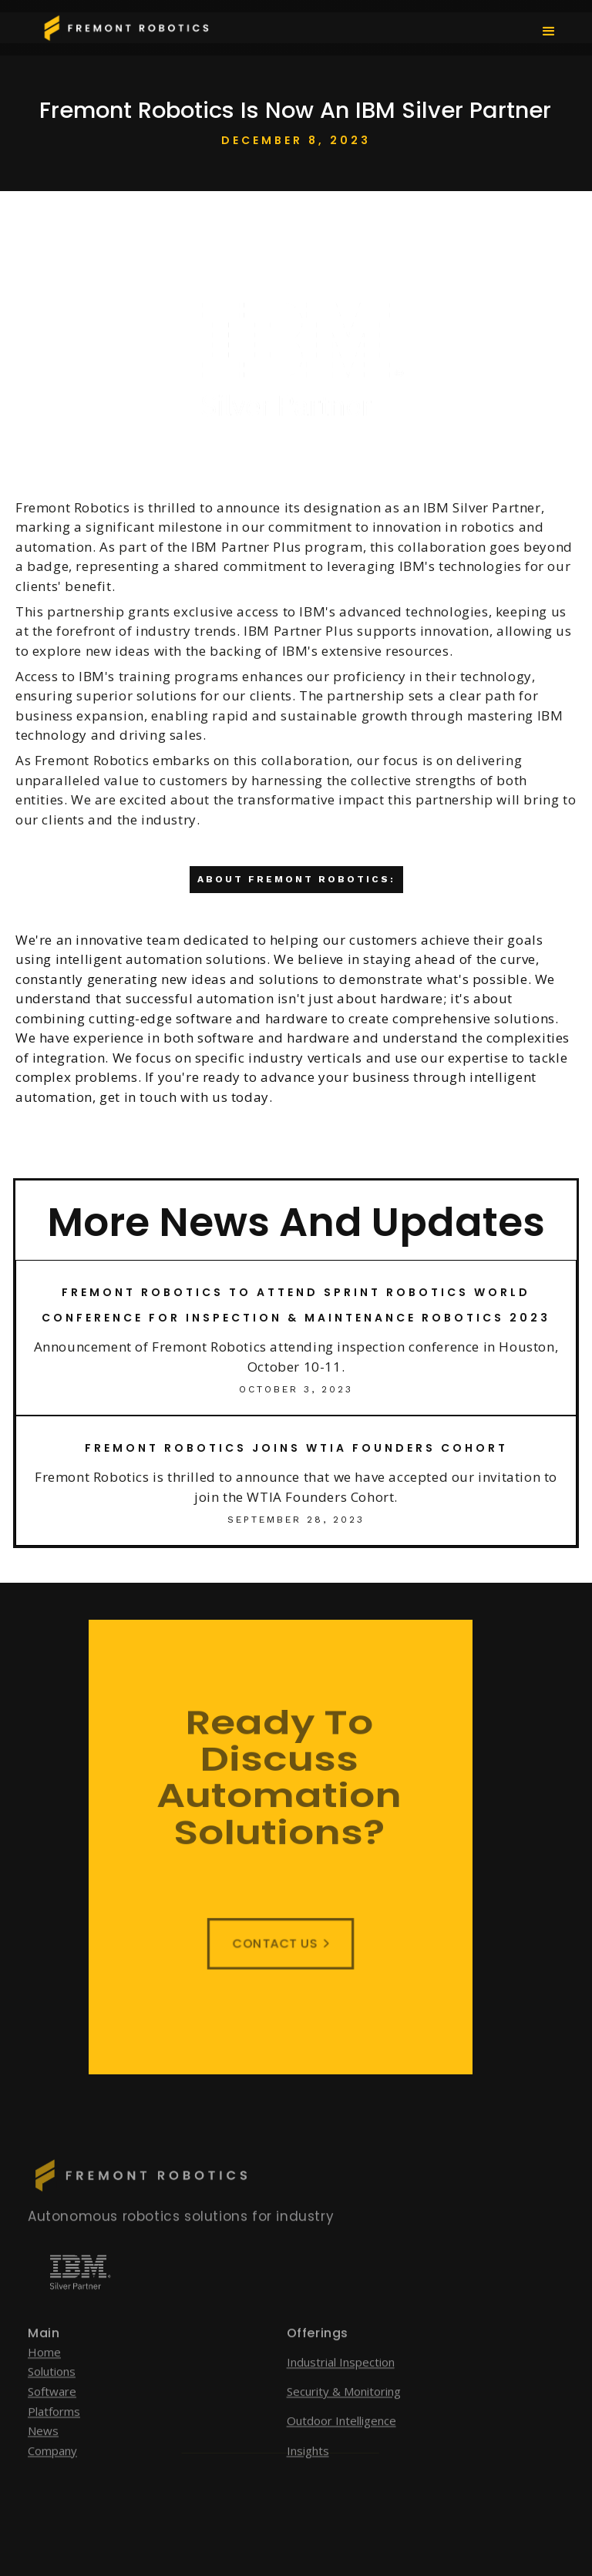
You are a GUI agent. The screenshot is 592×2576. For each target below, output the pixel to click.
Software (52, 2409)
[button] (549, 30)
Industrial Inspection (341, 2380)
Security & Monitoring (344, 2409)
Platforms (54, 2429)
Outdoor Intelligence (341, 2439)
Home (44, 2370)
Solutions (52, 2390)
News (43, 2449)
